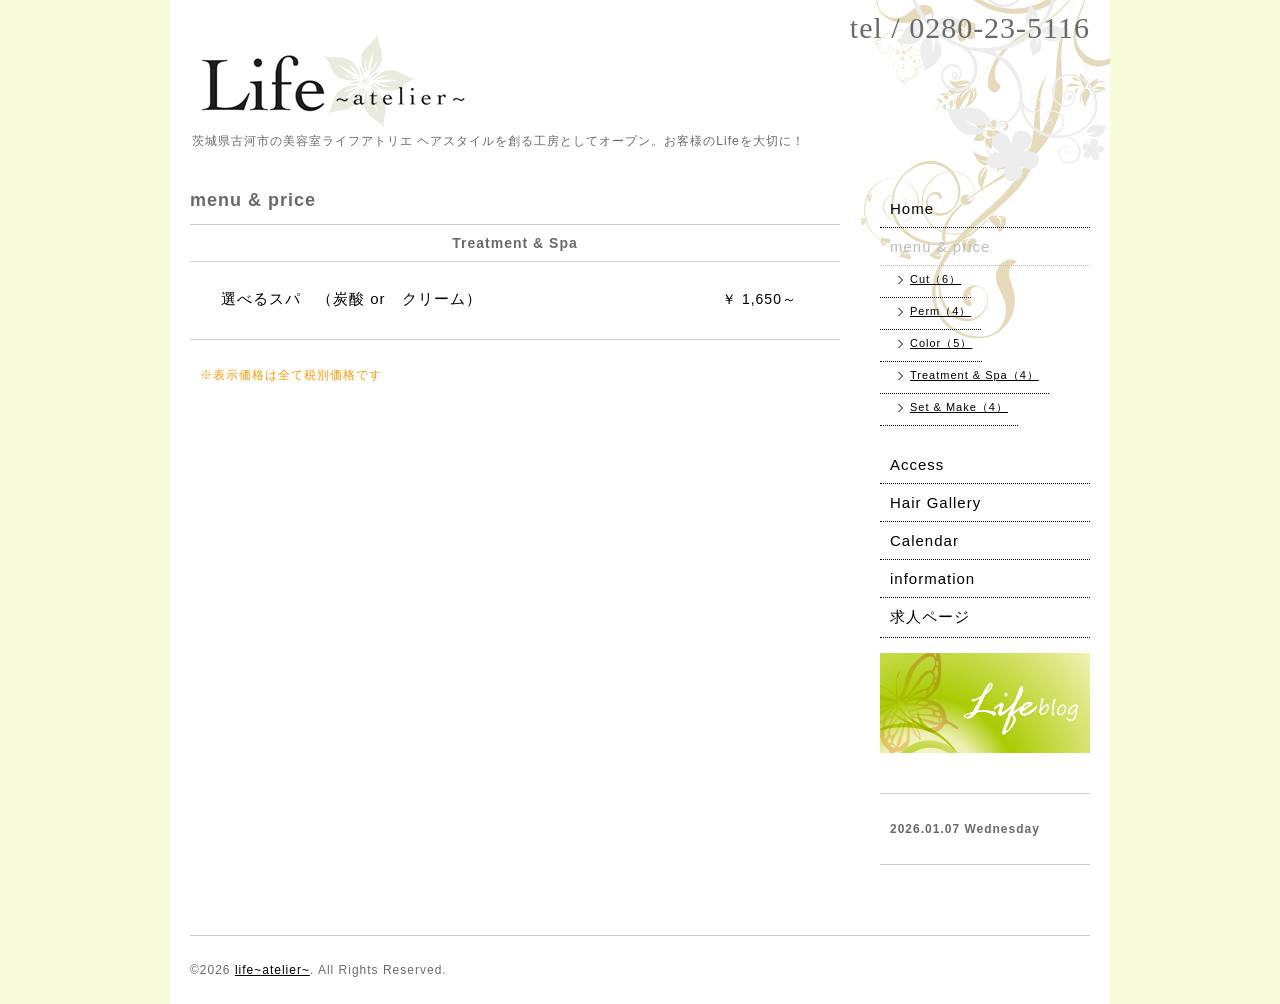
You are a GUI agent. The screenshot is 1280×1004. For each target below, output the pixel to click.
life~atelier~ (272, 970)
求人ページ (930, 616)
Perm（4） (940, 311)
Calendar (924, 540)
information (932, 578)
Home (912, 208)
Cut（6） (935, 279)
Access (917, 464)
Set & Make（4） (959, 407)
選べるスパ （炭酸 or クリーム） (351, 298)
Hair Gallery (935, 502)
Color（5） (941, 343)
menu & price (940, 246)
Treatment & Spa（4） (974, 375)
